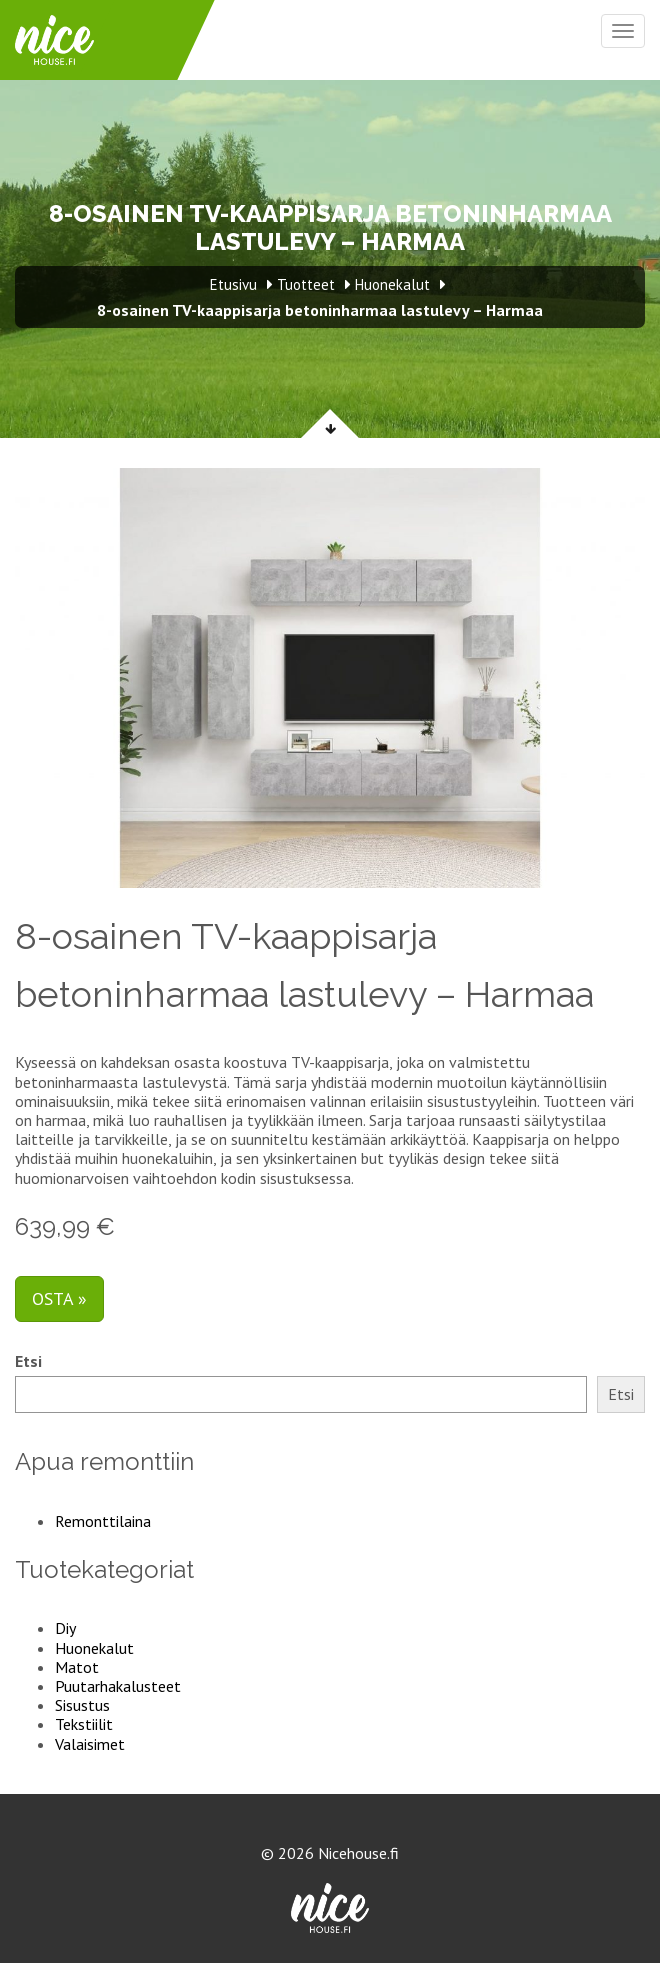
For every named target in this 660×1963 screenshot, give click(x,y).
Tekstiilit (84, 1724)
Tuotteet (306, 284)
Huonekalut (94, 1648)
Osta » (59, 1298)
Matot (77, 1667)
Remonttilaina (103, 1521)
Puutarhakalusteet (118, 1686)
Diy (65, 1628)
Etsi (28, 1361)
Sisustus (82, 1705)
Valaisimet (90, 1744)
